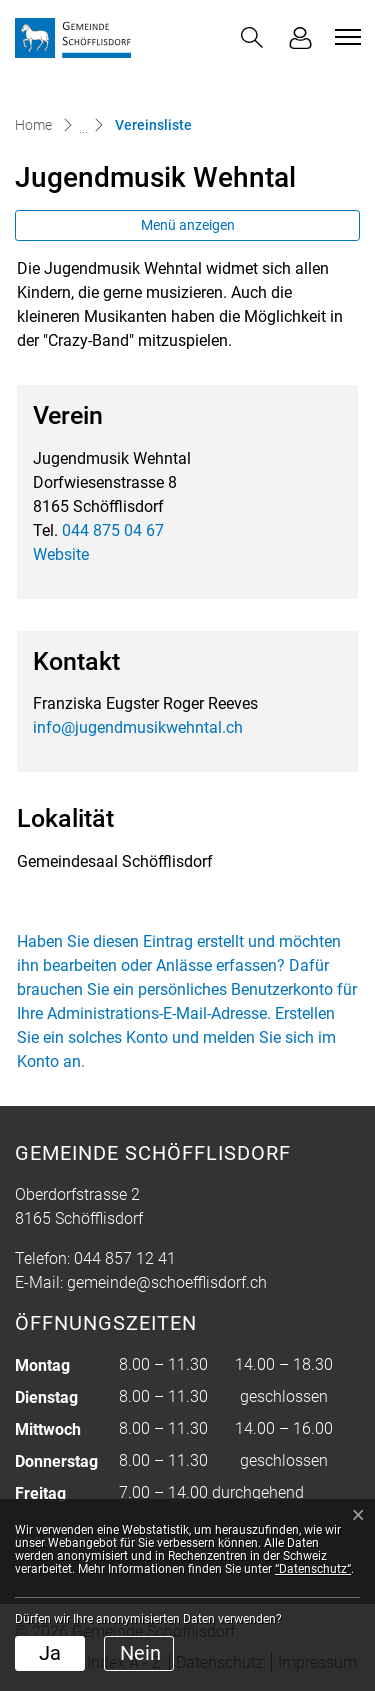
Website (61, 554)
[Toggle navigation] (345, 37)
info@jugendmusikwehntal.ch (138, 727)
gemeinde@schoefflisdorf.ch (167, 1282)
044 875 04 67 (113, 530)
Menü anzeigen (188, 225)
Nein (140, 1653)
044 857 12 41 (125, 1258)
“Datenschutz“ (313, 1569)
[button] (252, 37)
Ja (50, 1653)
